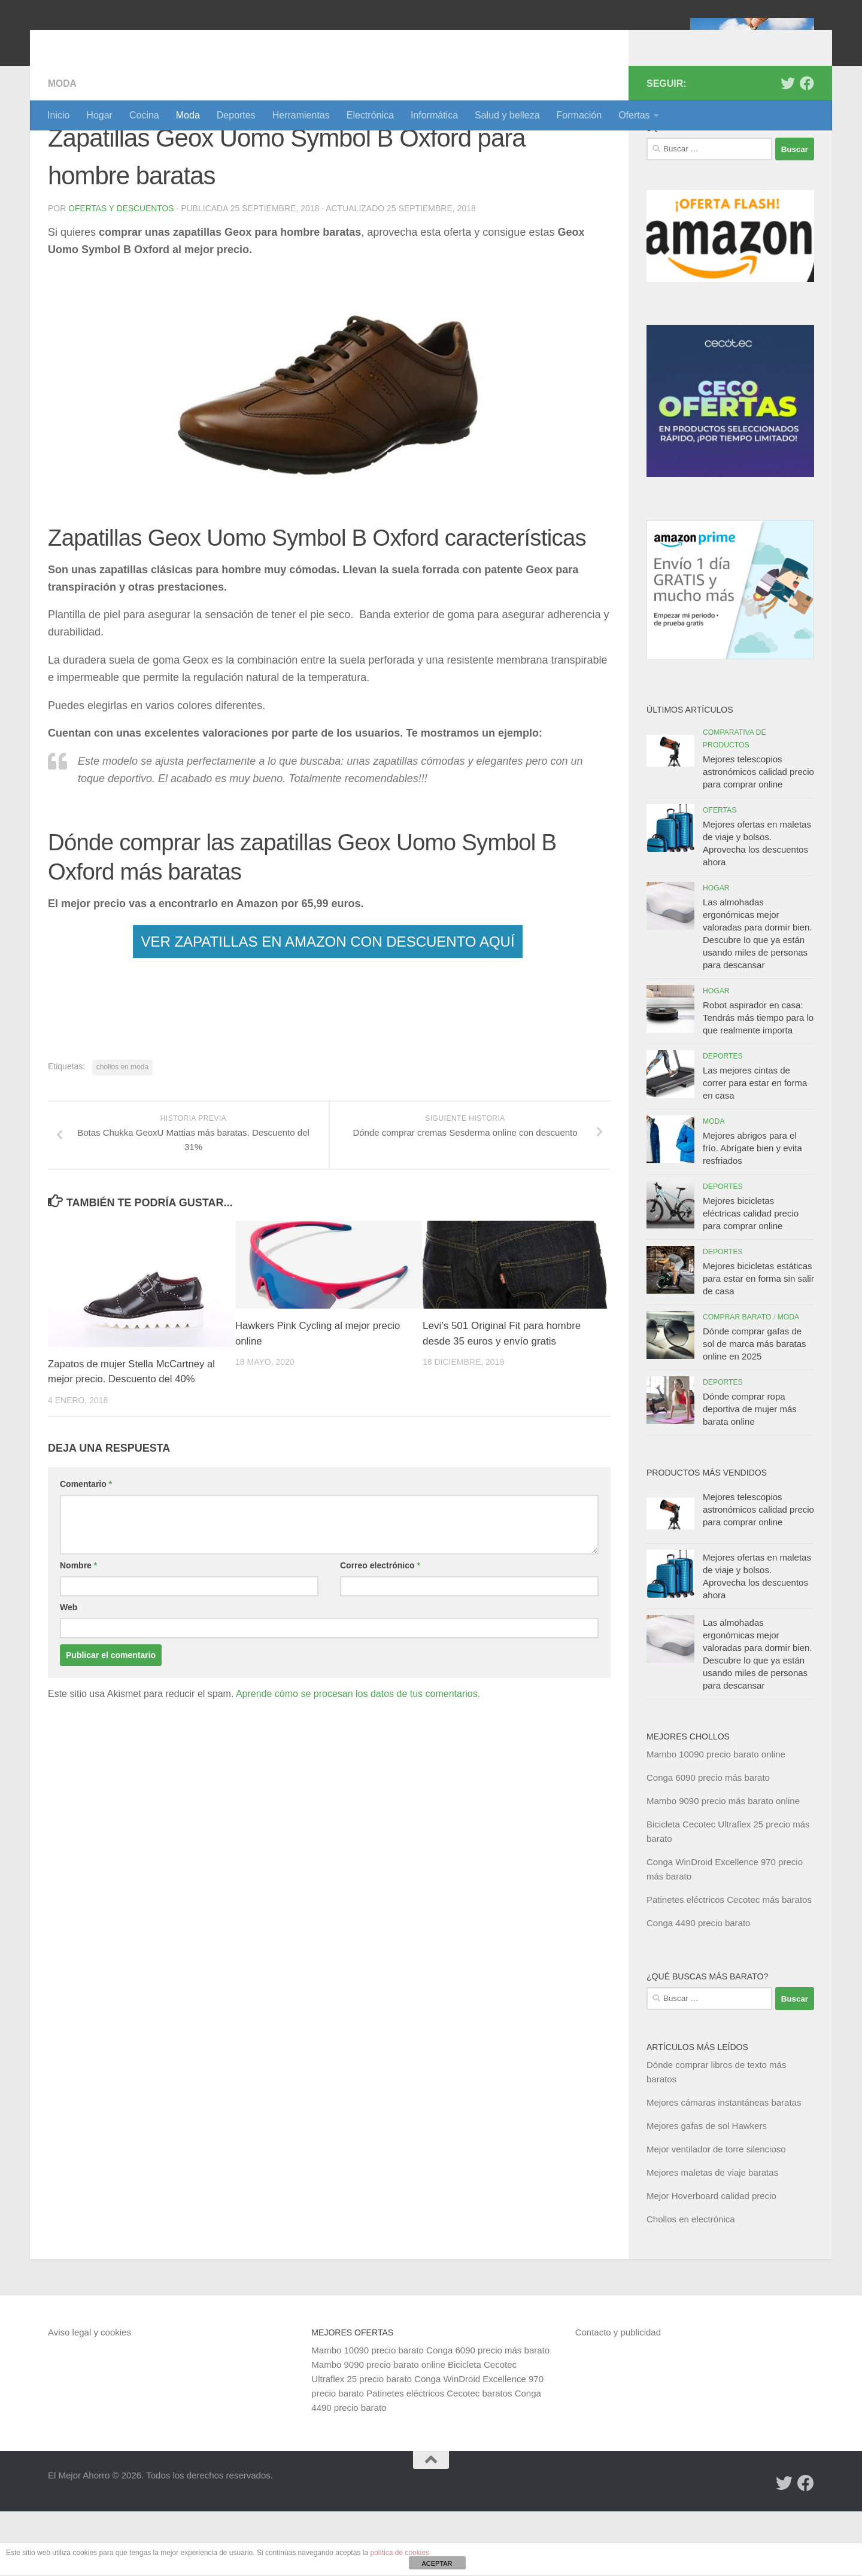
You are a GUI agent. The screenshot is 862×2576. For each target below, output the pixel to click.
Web (68, 1672)
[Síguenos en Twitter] (788, 148)
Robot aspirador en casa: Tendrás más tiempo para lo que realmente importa (758, 1082)
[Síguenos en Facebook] (807, 148)
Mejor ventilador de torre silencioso (716, 2214)
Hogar (99, 115)
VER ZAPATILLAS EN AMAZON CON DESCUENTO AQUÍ (327, 1006)
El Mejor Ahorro (139, 42)
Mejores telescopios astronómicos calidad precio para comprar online (758, 836)
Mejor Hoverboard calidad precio (711, 2260)
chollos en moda (122, 1131)
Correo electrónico (380, 1630)
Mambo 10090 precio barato (367, 2415)
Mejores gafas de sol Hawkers (706, 2190)
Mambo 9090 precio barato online (378, 2429)
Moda (188, 115)
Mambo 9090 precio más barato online (723, 1865)
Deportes (236, 115)
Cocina (144, 115)
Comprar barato (737, 1381)
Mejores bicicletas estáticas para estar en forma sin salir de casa (758, 1343)
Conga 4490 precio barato (698, 1987)
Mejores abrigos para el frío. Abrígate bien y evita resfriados (752, 1212)
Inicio (58, 115)
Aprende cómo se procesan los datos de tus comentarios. (358, 1759)
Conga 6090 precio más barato (708, 1842)
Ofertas (633, 115)
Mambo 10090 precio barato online (715, 1819)
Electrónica (370, 115)
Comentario (86, 1549)
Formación (579, 115)
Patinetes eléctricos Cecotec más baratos (729, 1964)
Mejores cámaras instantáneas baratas (723, 2167)
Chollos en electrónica (690, 2284)
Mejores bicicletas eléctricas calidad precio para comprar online (751, 1277)
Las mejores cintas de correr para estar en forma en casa (755, 1147)
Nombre (78, 1630)
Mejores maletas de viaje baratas (712, 2237)
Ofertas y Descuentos (121, 273)
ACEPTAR (436, 2563)
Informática (434, 115)
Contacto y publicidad (618, 2397)
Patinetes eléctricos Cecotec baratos (439, 2458)
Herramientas (301, 115)
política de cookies (399, 2552)
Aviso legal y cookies (89, 2397)
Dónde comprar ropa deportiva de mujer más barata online (750, 1473)
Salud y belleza (507, 115)
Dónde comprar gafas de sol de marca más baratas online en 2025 (754, 1408)
